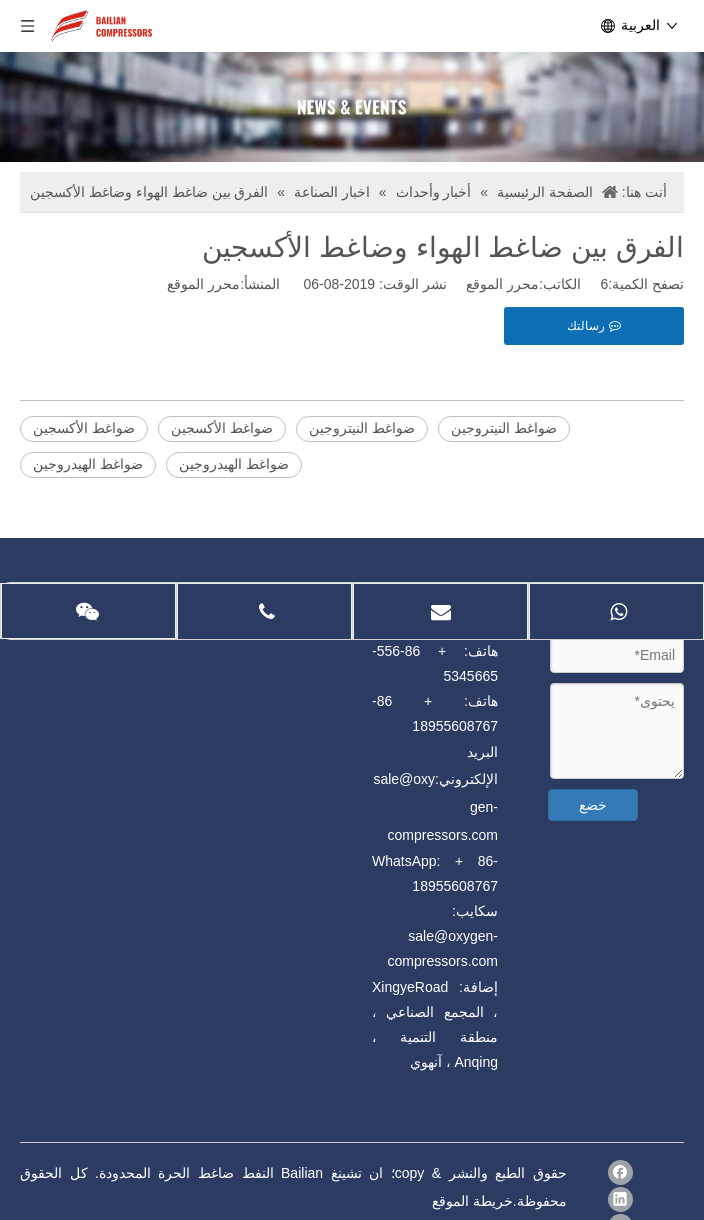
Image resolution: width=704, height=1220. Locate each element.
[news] (352, 107)
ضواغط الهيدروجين (88, 464)
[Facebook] (620, 1172)
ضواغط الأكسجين (84, 428)
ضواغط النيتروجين (362, 428)
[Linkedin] (620, 1199)
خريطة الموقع (472, 1201)
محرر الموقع (203, 284)
